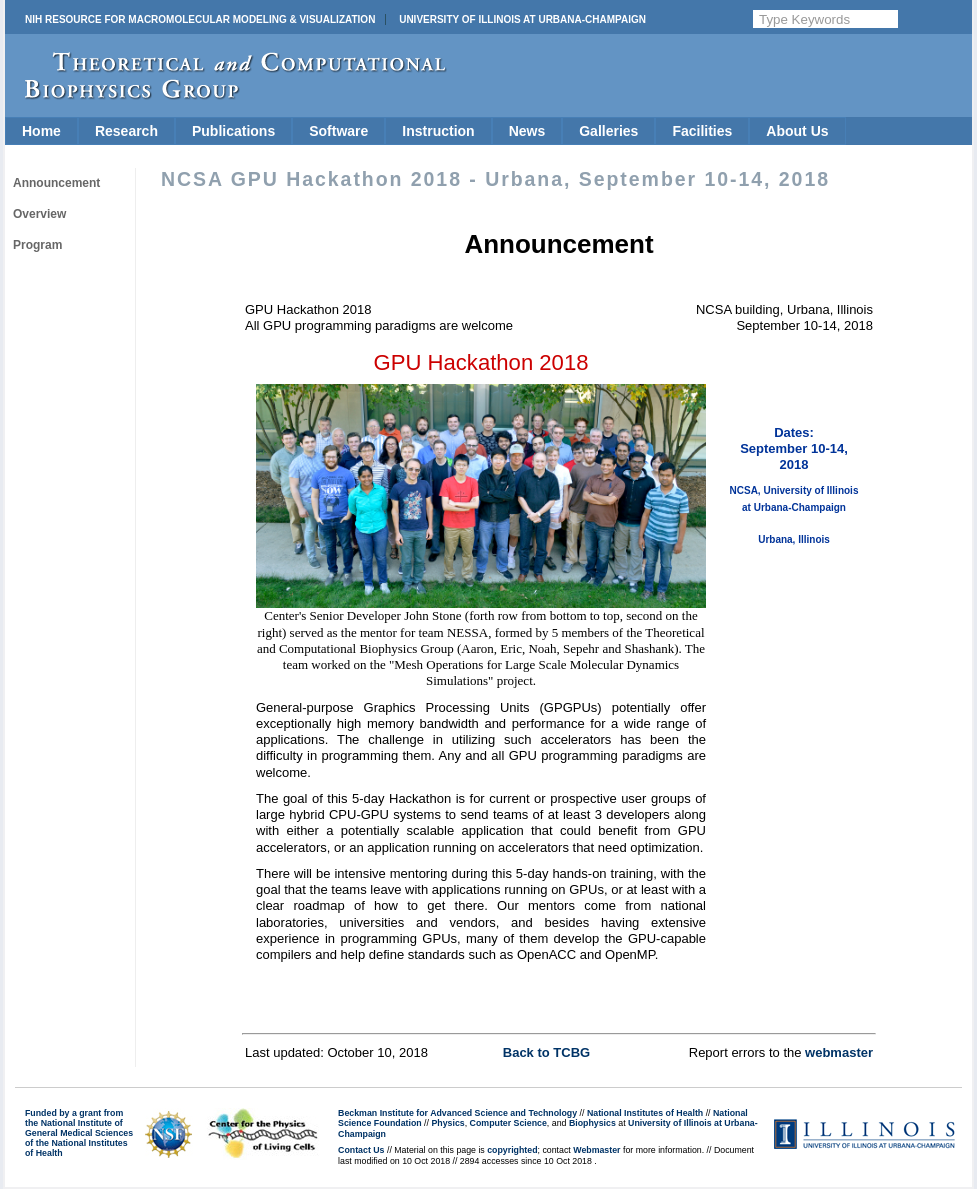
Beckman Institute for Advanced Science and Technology (457, 1113)
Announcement (56, 183)
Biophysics (592, 1123)
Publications (233, 131)
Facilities (702, 131)
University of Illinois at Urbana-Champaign (522, 19)
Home (41, 131)
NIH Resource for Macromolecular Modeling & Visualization (200, 19)
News (527, 131)
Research (126, 131)
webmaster (839, 1052)
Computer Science (508, 1123)
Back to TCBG (546, 1052)
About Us (797, 131)
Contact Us (361, 1150)
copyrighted (512, 1150)
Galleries (608, 131)
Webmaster (596, 1150)
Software (338, 131)
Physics (447, 1123)
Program (37, 245)
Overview (39, 214)
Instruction (438, 131)
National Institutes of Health (645, 1113)
